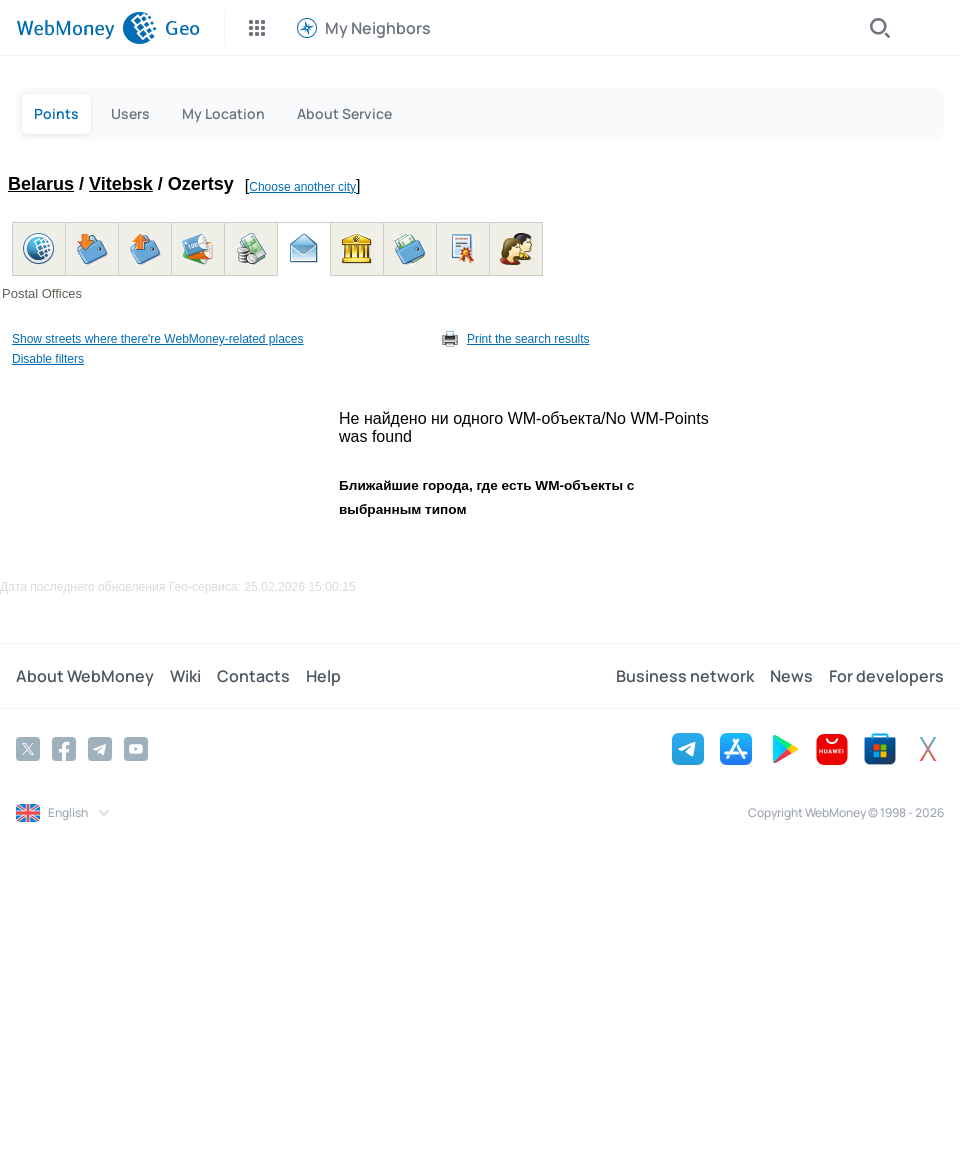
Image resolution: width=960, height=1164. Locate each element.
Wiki (185, 676)
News (791, 676)
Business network (685, 676)
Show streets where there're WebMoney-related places (158, 339)
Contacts (253, 676)
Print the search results (528, 339)
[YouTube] (136, 749)
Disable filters (48, 359)
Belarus (41, 184)
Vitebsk (121, 184)
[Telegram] (100, 749)
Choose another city (302, 187)
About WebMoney (85, 676)
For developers (886, 676)
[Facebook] (64, 749)
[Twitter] (28, 749)
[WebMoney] (86, 28)
